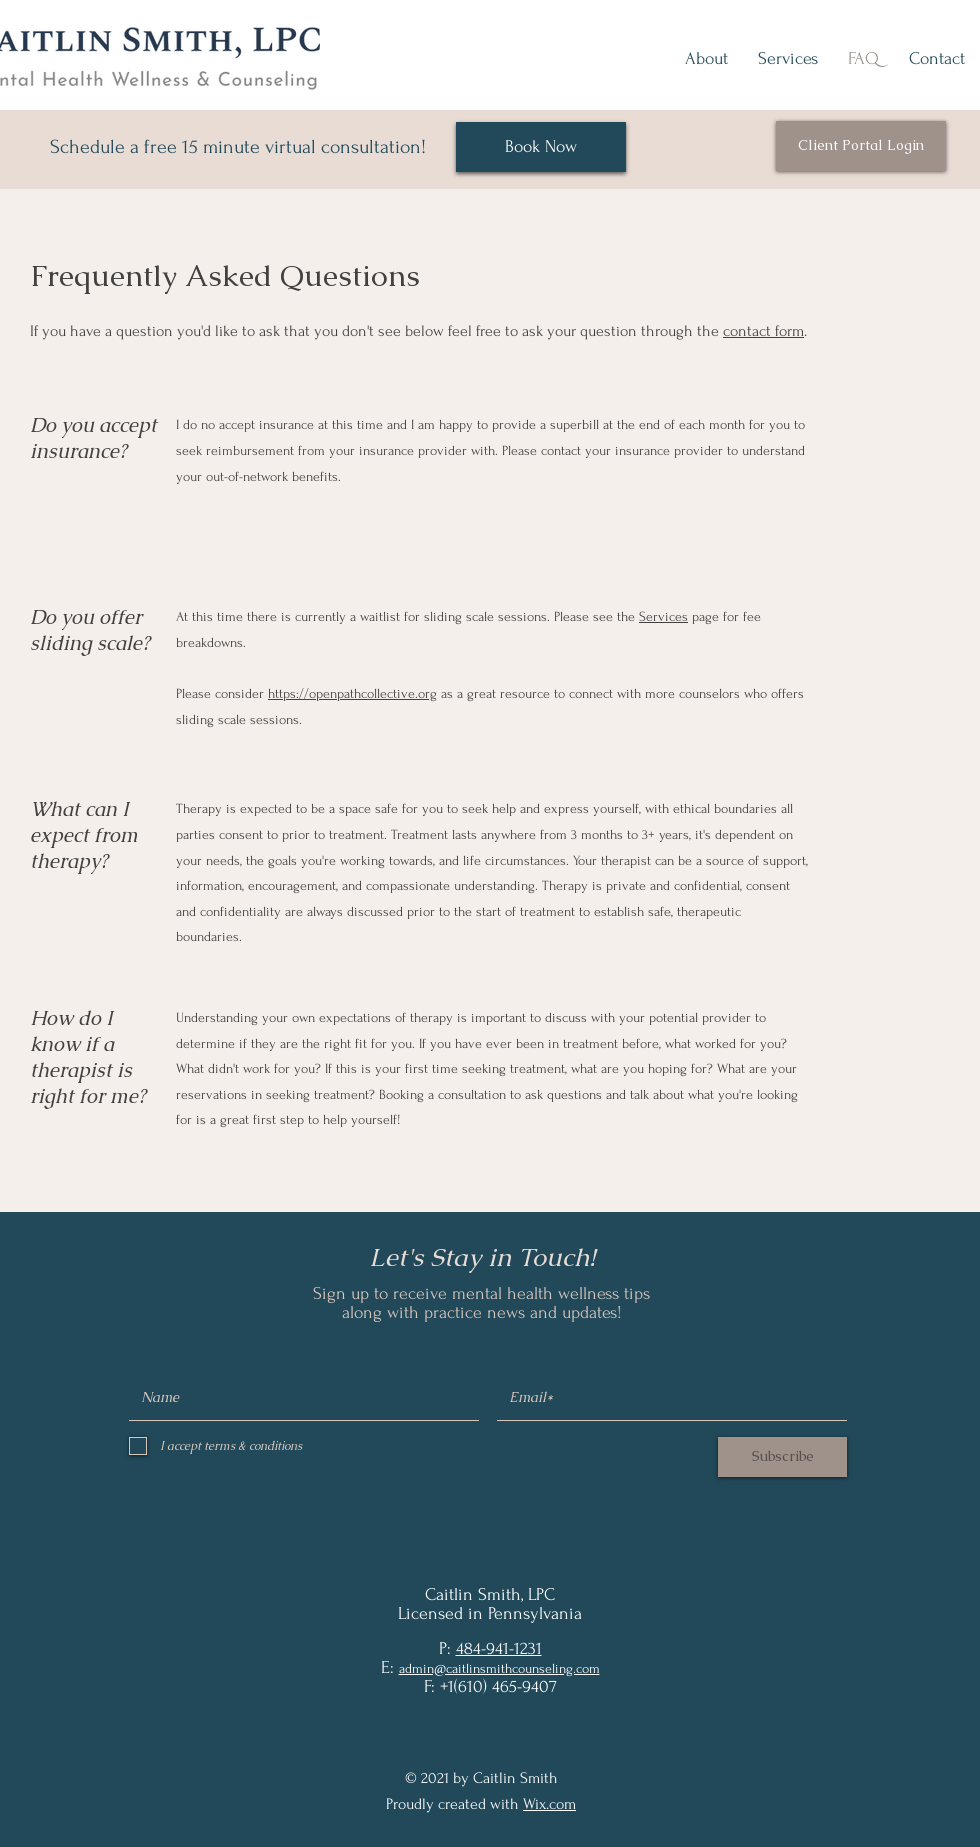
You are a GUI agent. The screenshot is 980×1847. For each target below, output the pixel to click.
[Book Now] (541, 147)
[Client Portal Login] (861, 146)
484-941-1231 (499, 1648)
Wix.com (549, 1804)
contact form (763, 331)
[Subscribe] (782, 1457)
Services (663, 616)
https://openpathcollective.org (352, 693)
